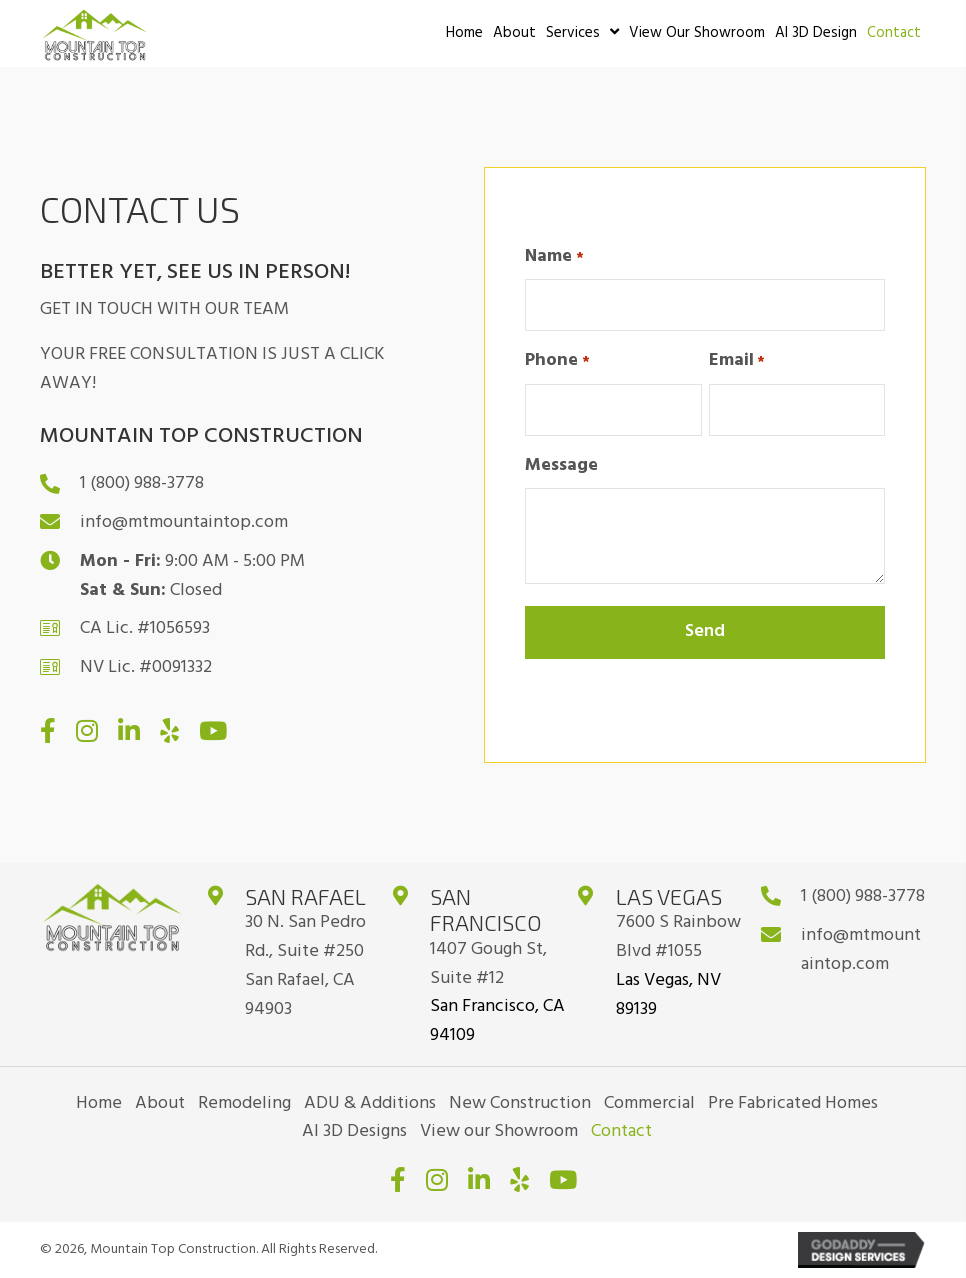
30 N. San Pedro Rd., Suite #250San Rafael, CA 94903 (305, 965)
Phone (557, 361)
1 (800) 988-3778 (142, 483)
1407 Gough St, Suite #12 (488, 964)
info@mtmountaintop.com (184, 522)
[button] (48, 730)
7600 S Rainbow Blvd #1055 (678, 937)
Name (554, 257)
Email (737, 361)
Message (561, 466)
